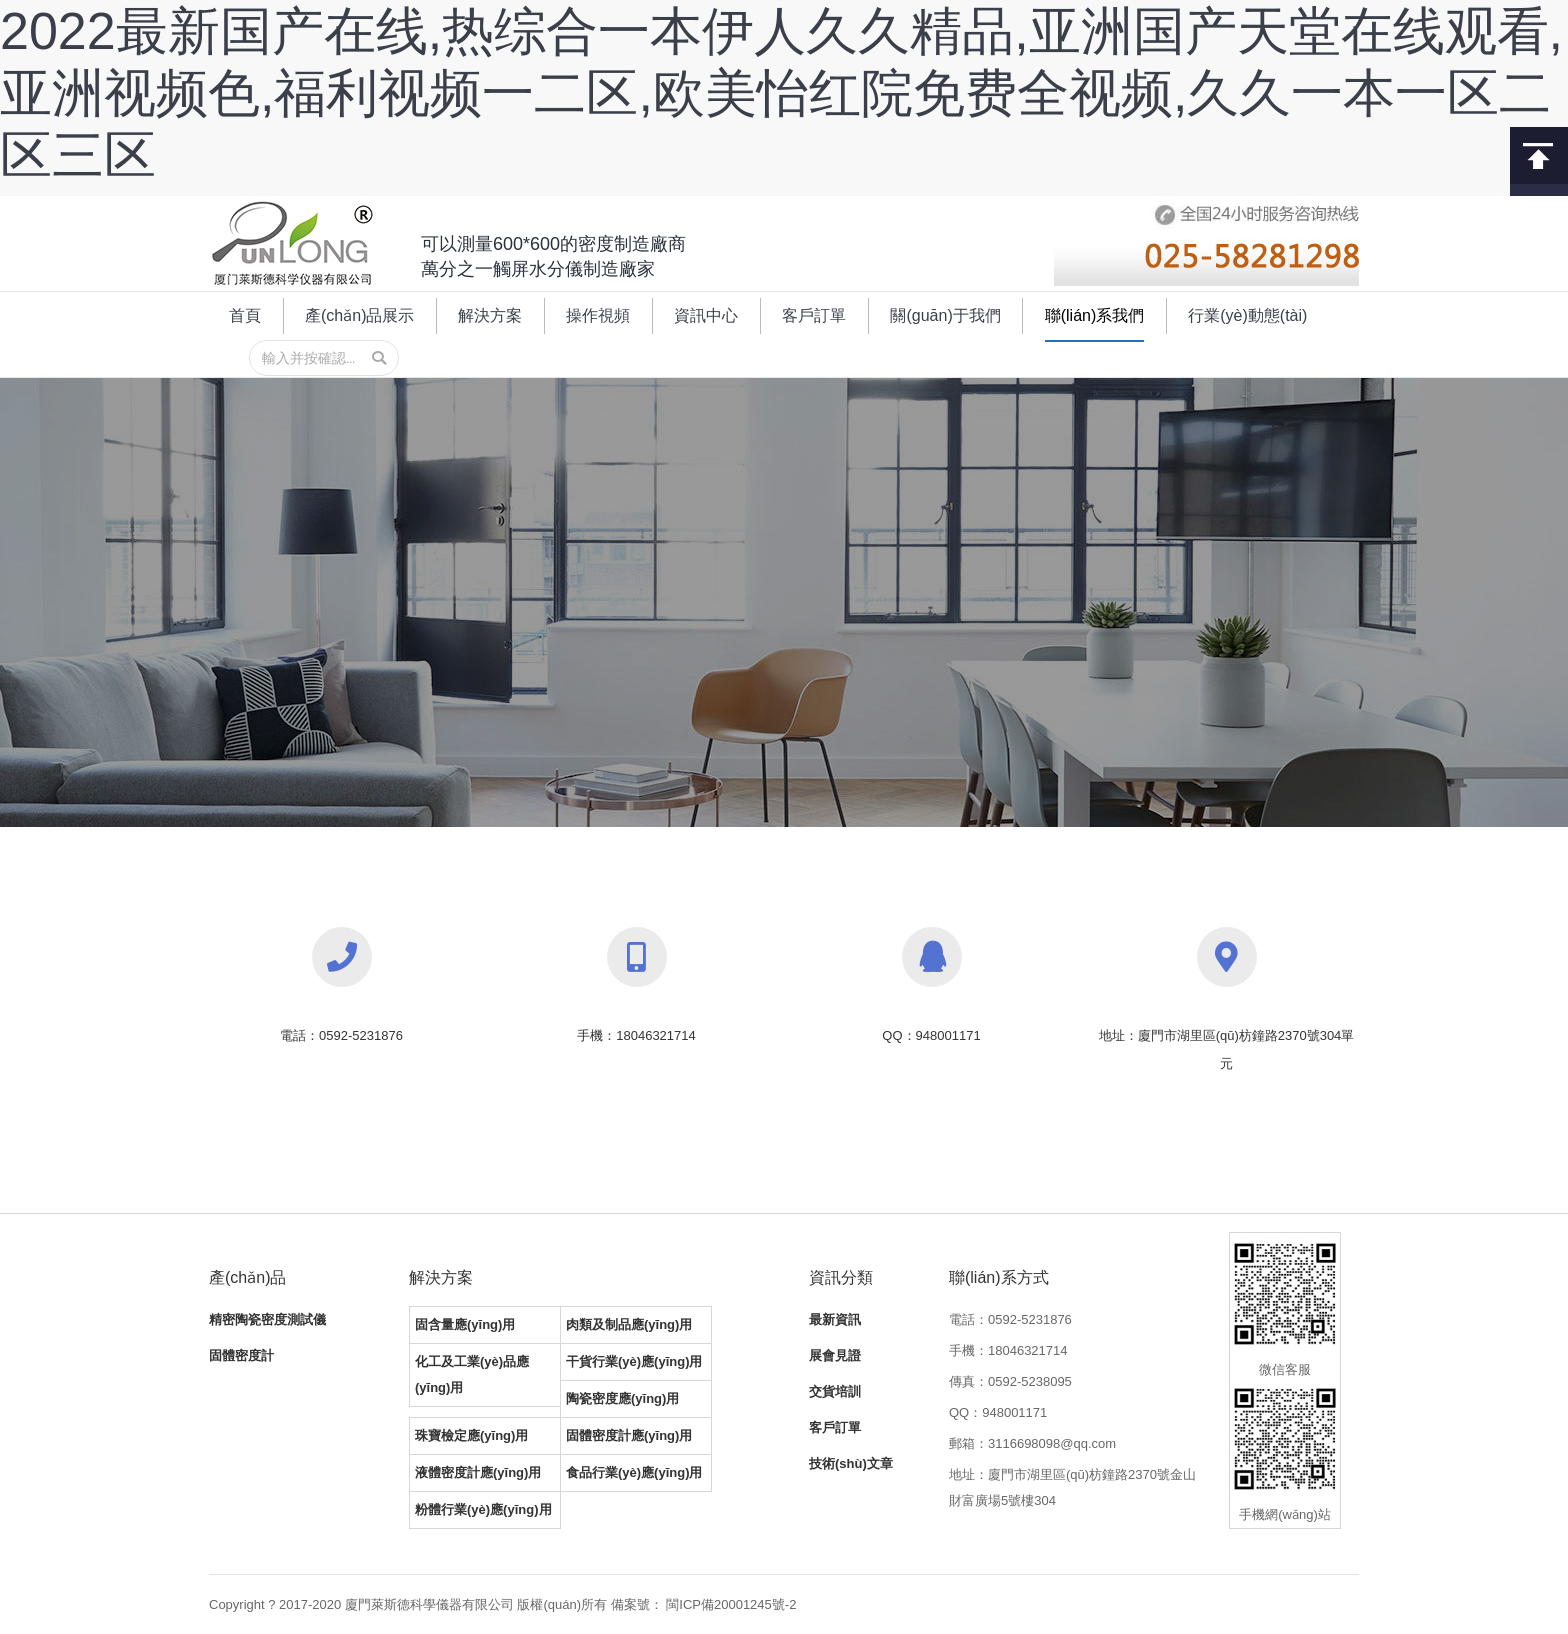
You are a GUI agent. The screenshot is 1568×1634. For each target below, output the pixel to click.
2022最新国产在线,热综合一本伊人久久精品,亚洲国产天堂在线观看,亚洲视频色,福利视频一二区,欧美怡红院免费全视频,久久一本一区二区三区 (781, 93)
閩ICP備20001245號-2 (731, 1604)
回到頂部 (1539, 155)
